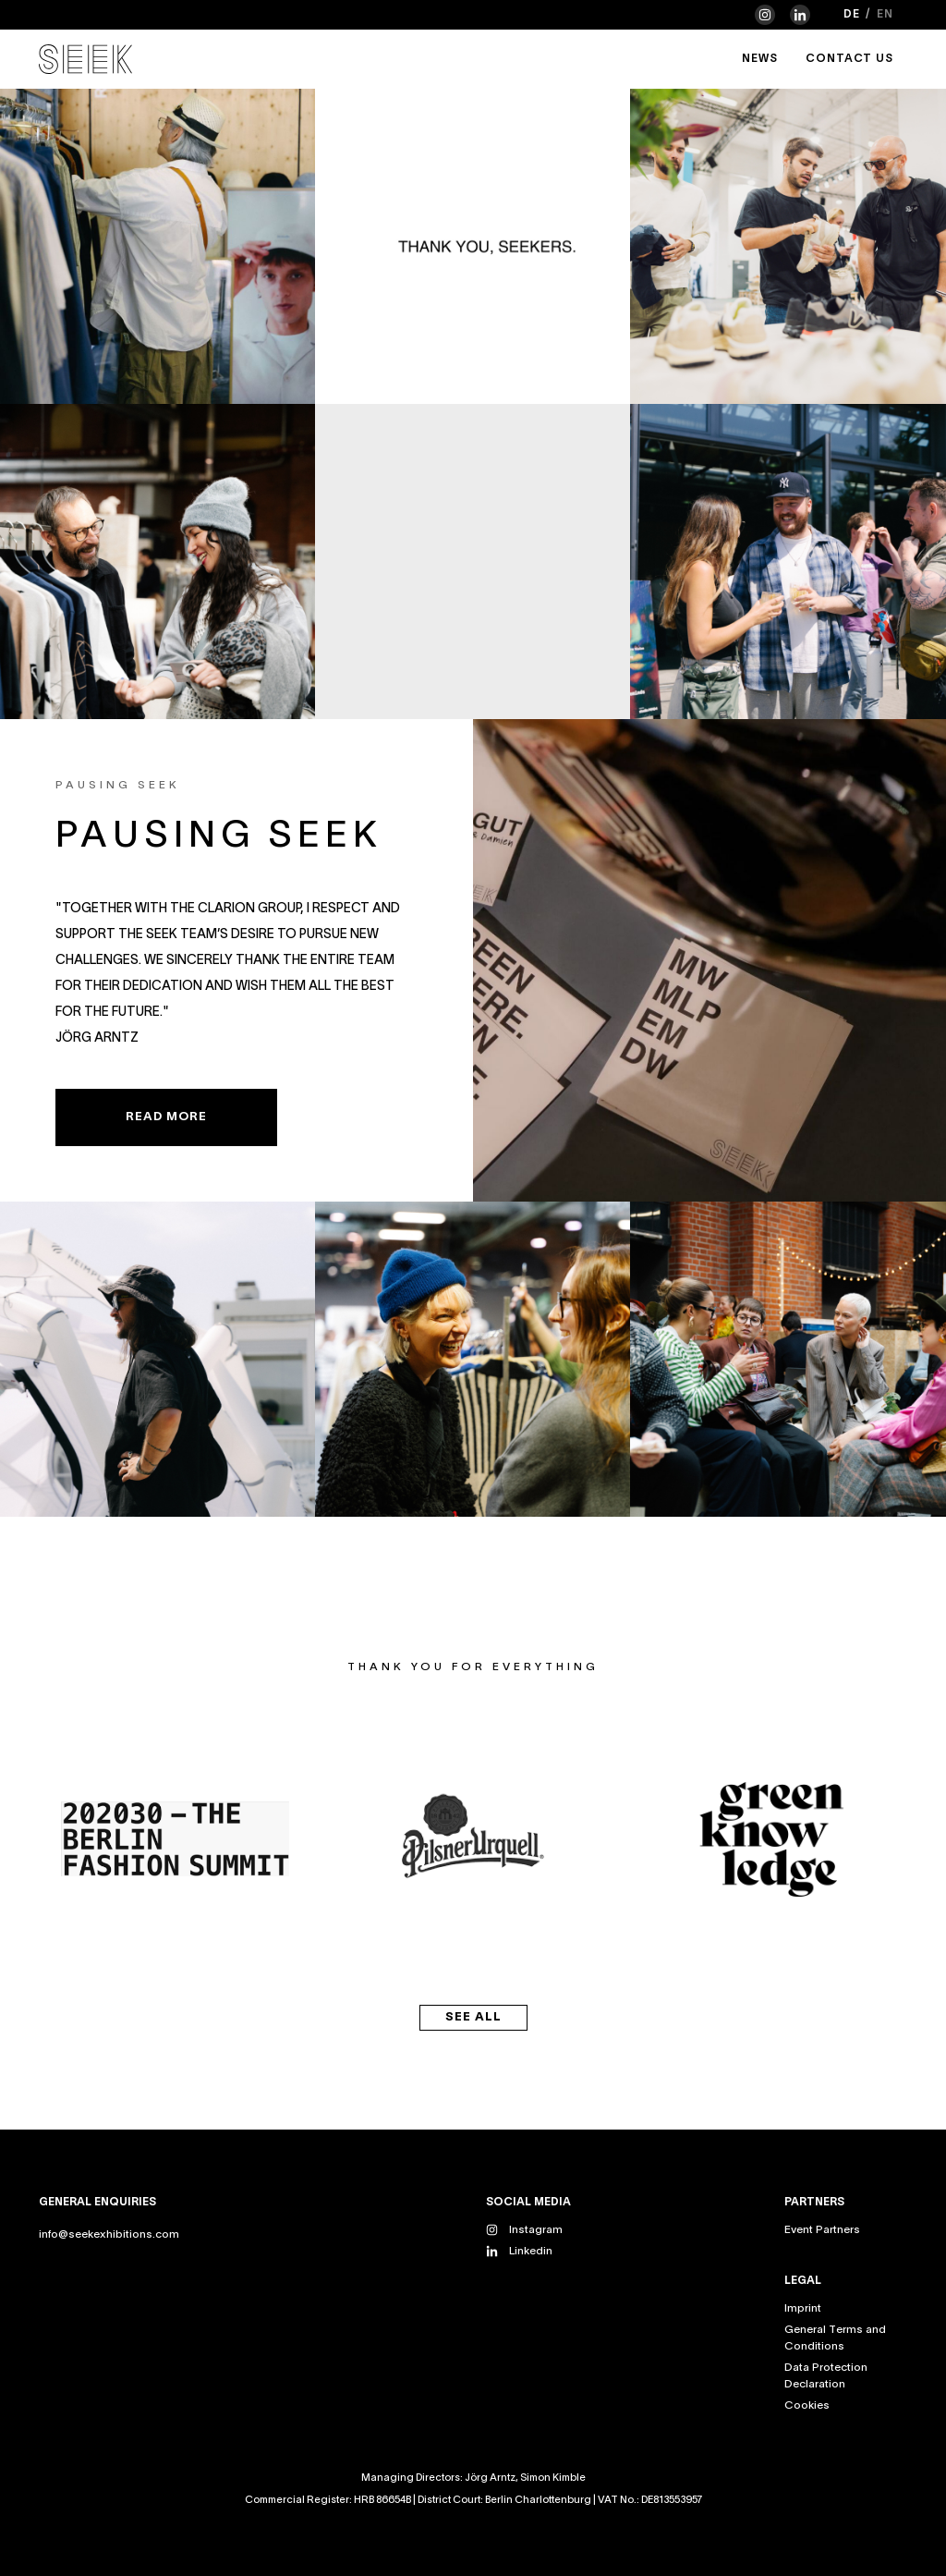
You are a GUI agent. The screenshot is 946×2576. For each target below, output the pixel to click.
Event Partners (822, 2230)
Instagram (536, 2230)
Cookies (807, 2405)
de (851, 14)
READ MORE (166, 1117)
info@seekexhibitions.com (109, 2234)
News (760, 59)
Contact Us (849, 59)
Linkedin (530, 2251)
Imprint (802, 2308)
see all (473, 2017)
